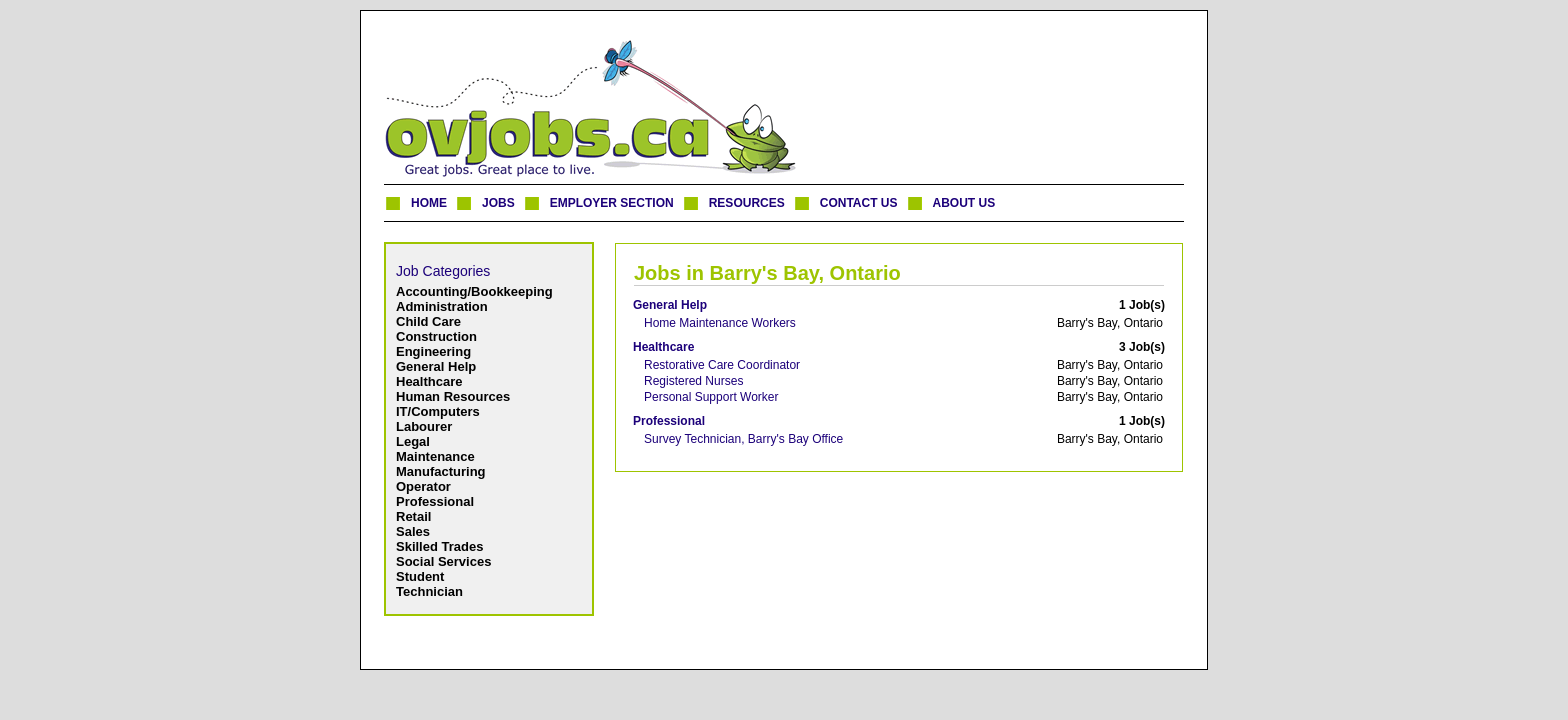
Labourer (424, 426)
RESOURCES (747, 203)
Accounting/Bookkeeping (474, 291)
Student (420, 576)
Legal (413, 441)
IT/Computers (438, 411)
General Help (436, 366)
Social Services (443, 561)
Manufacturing (441, 471)
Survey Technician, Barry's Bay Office (743, 439)
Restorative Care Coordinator (722, 365)
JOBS (498, 203)
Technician (429, 591)
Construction (436, 336)
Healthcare (429, 381)
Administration (442, 306)
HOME (429, 203)
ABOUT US (964, 203)
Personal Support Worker (711, 397)
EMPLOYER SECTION (612, 203)
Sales (413, 531)
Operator (423, 486)
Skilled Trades (439, 546)
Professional (435, 501)
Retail (413, 516)
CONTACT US (859, 203)
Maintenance (435, 456)
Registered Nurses (693, 381)
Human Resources (453, 396)
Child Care (428, 321)
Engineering (433, 351)
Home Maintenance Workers (720, 323)
